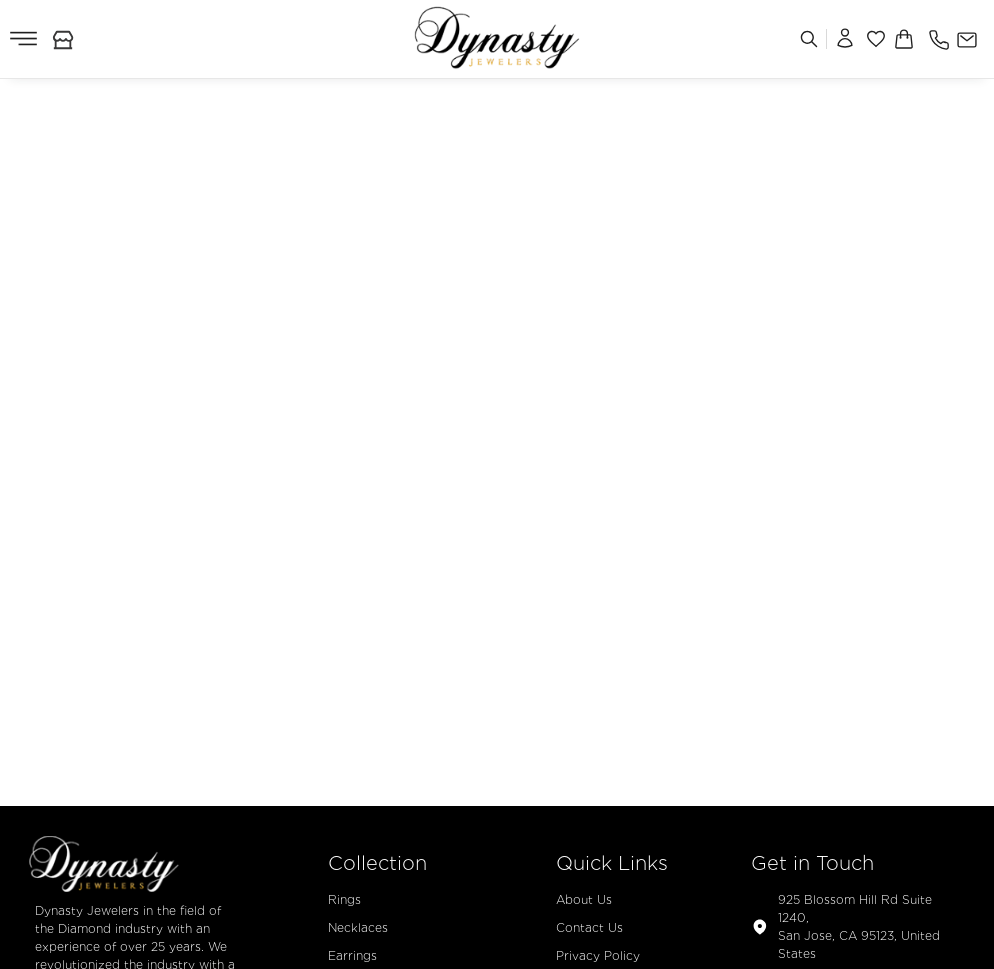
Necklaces (358, 927)
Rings (344, 899)
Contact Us (589, 927)
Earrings (352, 955)
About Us (584, 899)
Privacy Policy (598, 955)
